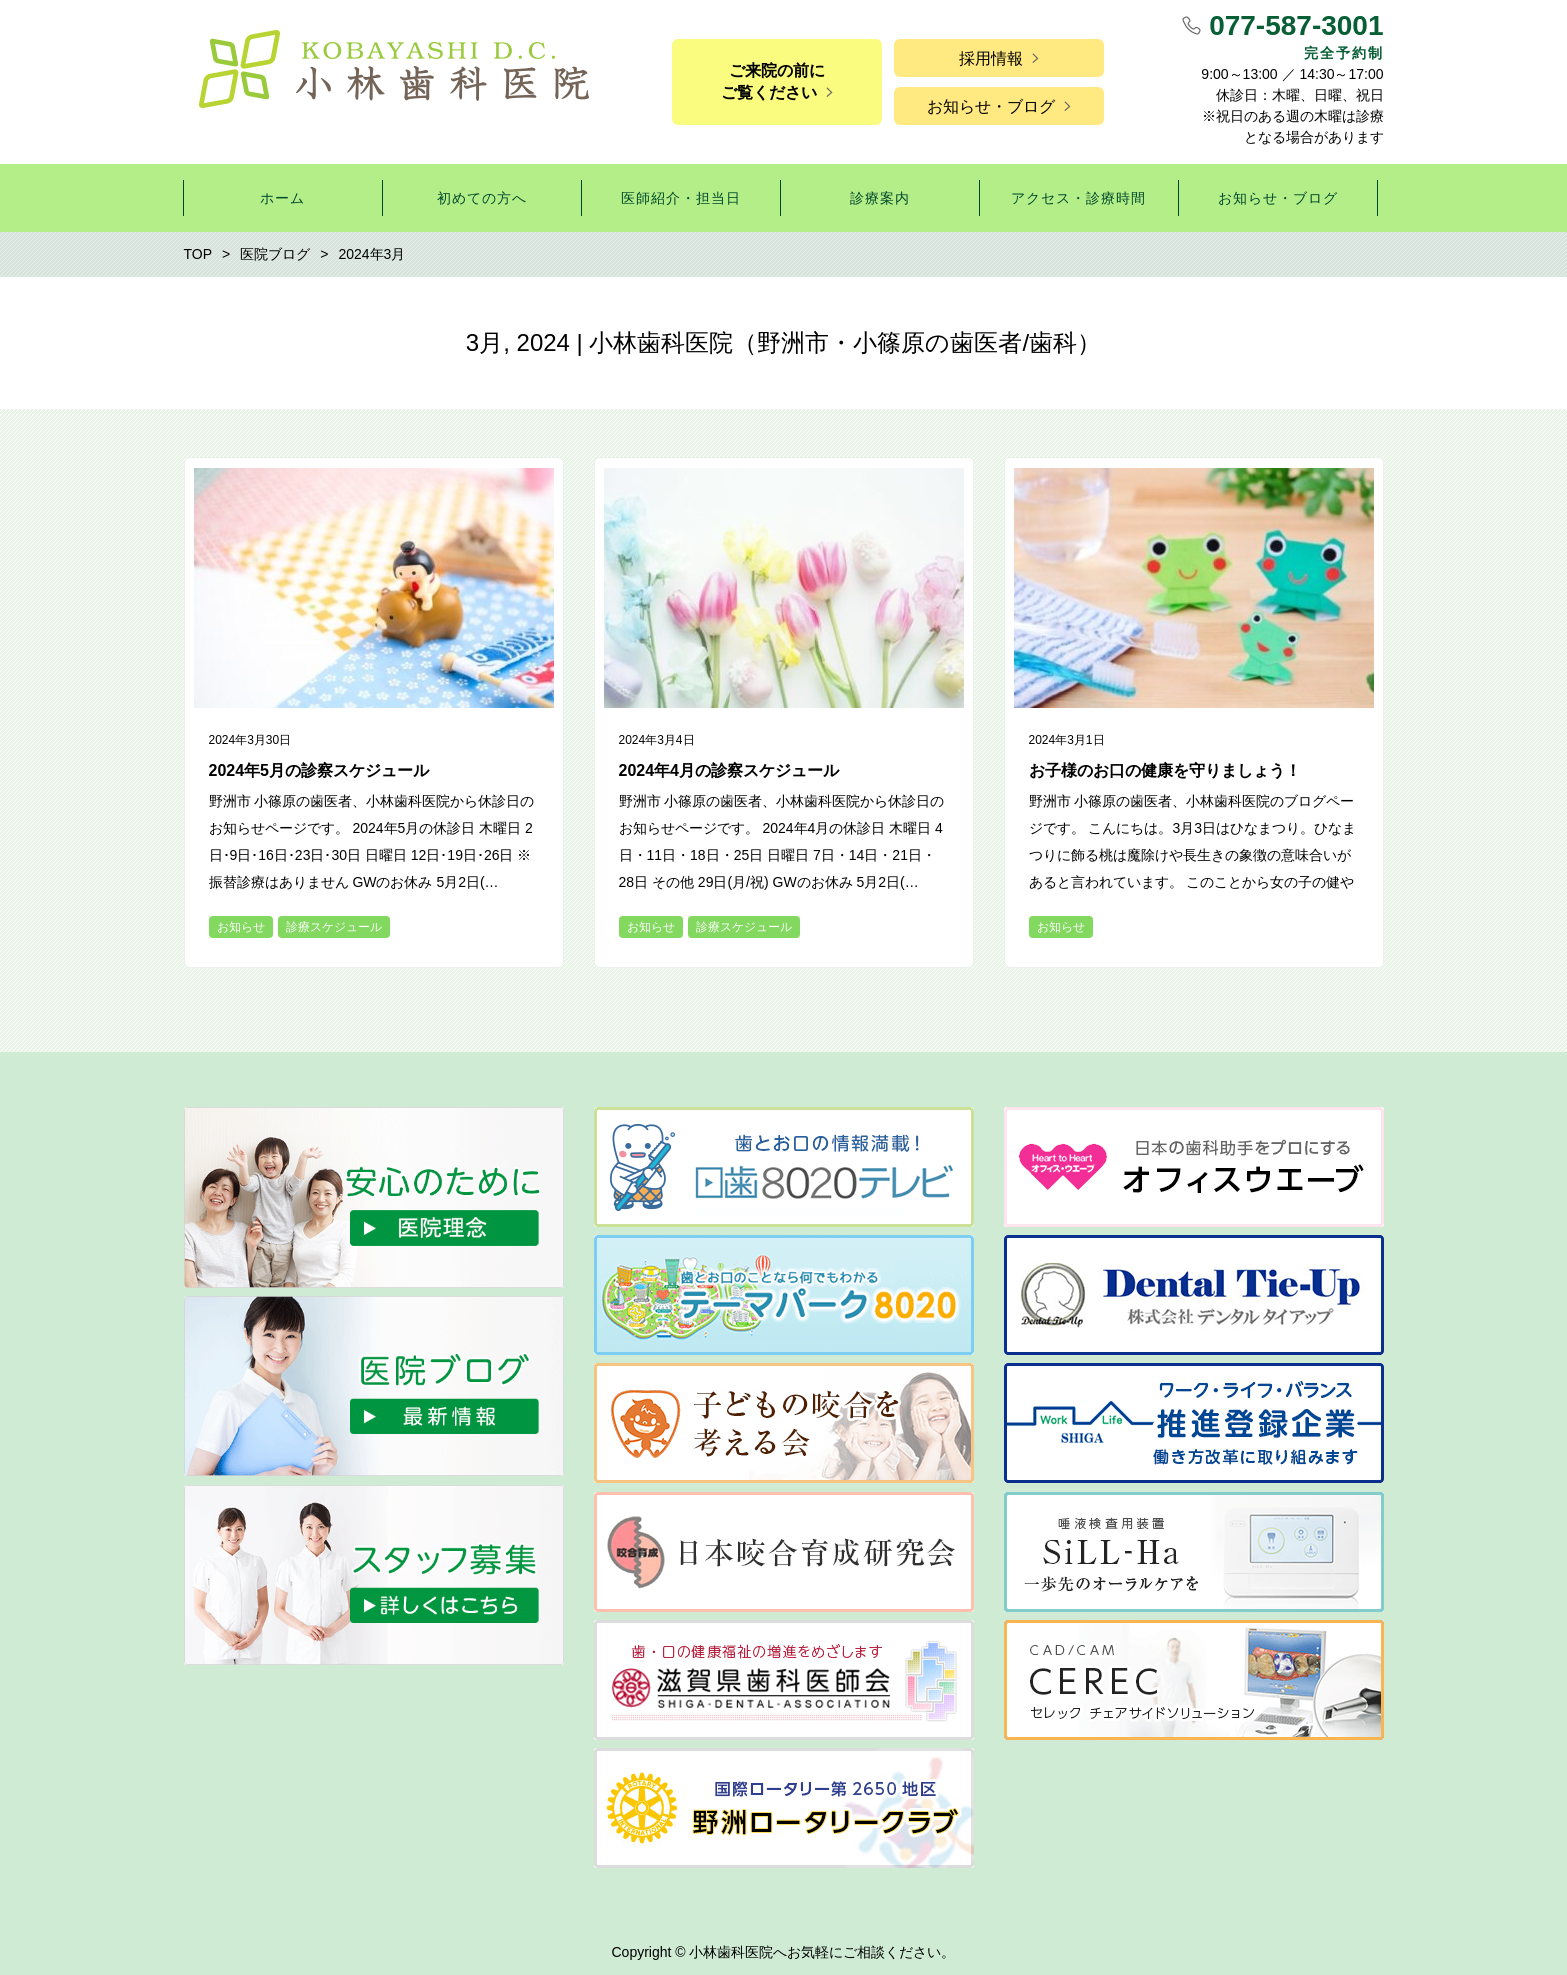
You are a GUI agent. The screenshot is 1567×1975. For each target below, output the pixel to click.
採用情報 (991, 58)
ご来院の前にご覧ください (773, 81)
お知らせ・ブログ (991, 106)
